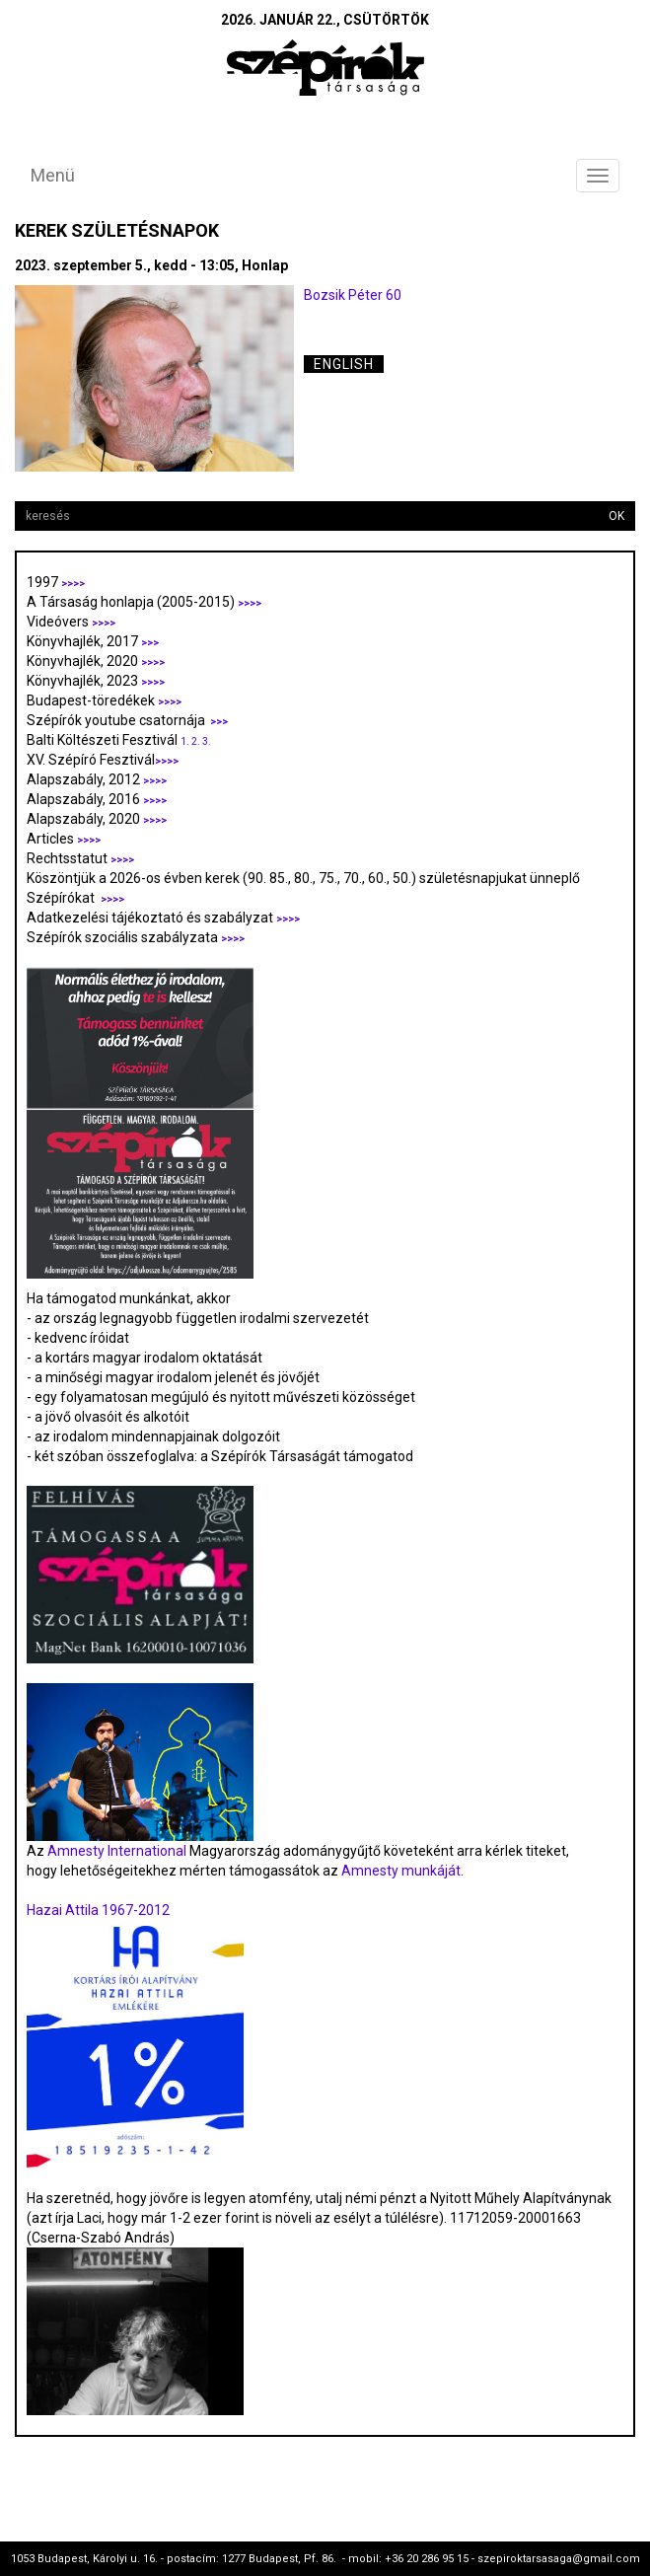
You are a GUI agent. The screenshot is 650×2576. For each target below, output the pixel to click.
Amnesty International (116, 1851)
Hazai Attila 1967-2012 (98, 1910)
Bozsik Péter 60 (352, 295)
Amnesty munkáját (399, 1870)
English (344, 364)
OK (616, 516)
